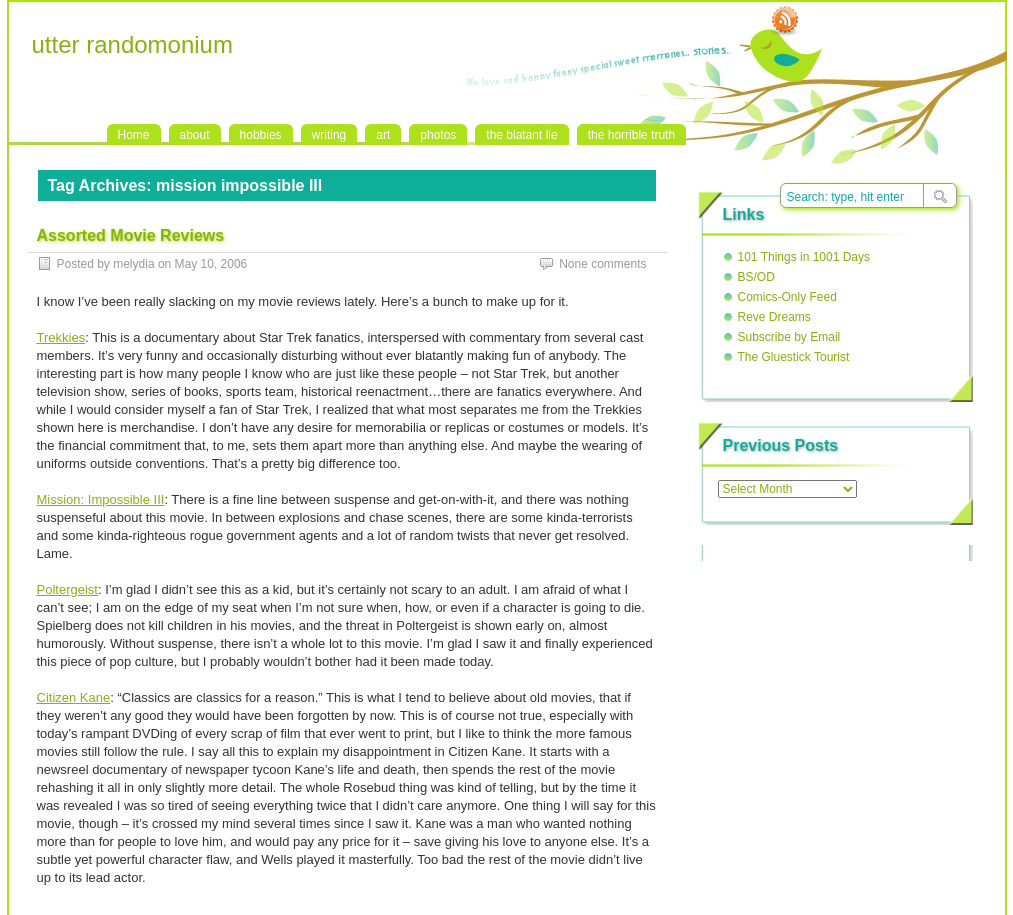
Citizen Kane (74, 697)
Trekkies (61, 337)
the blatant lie (521, 135)
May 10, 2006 (211, 264)
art (383, 135)
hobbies (261, 135)
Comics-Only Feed (787, 297)
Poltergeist (67, 589)
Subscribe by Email (789, 337)
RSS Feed (785, 21)
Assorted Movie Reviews (131, 235)
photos (438, 135)
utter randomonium (132, 44)
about (195, 135)
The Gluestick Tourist (794, 357)
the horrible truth (631, 135)
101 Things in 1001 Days (804, 257)
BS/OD (756, 277)
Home (134, 135)
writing (329, 135)
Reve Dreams (774, 317)
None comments (602, 264)
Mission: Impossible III (101, 499)
